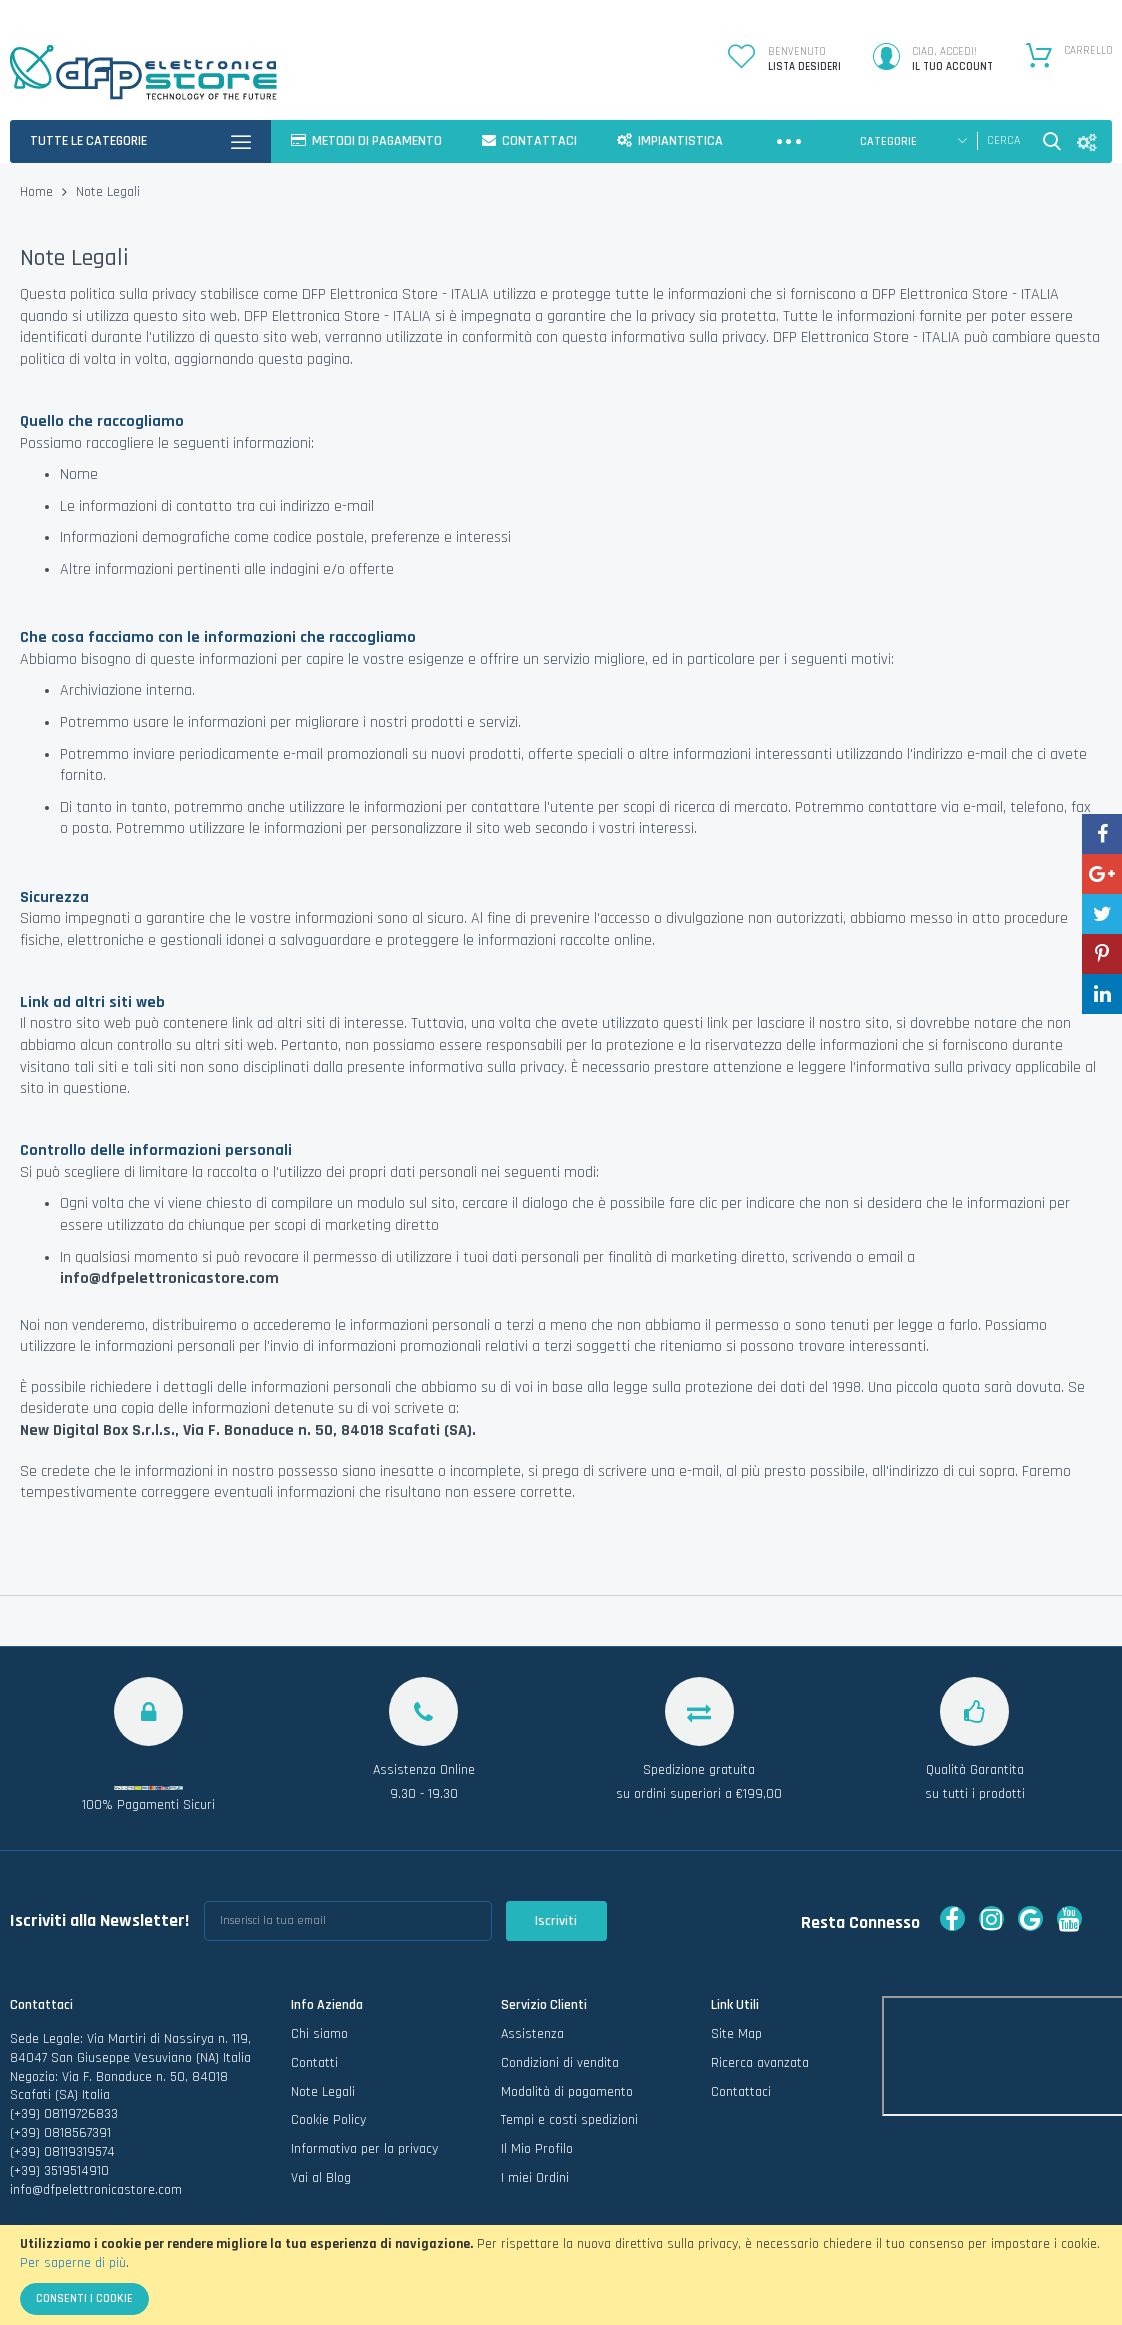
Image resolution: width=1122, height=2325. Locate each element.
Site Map (736, 2034)
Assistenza (532, 2034)
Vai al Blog (321, 2178)
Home (38, 192)
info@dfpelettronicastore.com (96, 2190)
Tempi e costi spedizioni (569, 2120)
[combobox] (1005, 141)
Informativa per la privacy (364, 2149)
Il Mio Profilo (537, 2149)
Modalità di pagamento (567, 2092)
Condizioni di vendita (560, 2063)
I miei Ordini (535, 2178)
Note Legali (323, 2092)
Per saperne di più (73, 2263)
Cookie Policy (328, 2120)
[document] (561, 2275)
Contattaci (741, 2092)
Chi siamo (319, 2034)
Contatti (314, 2063)
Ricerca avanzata (760, 2063)
